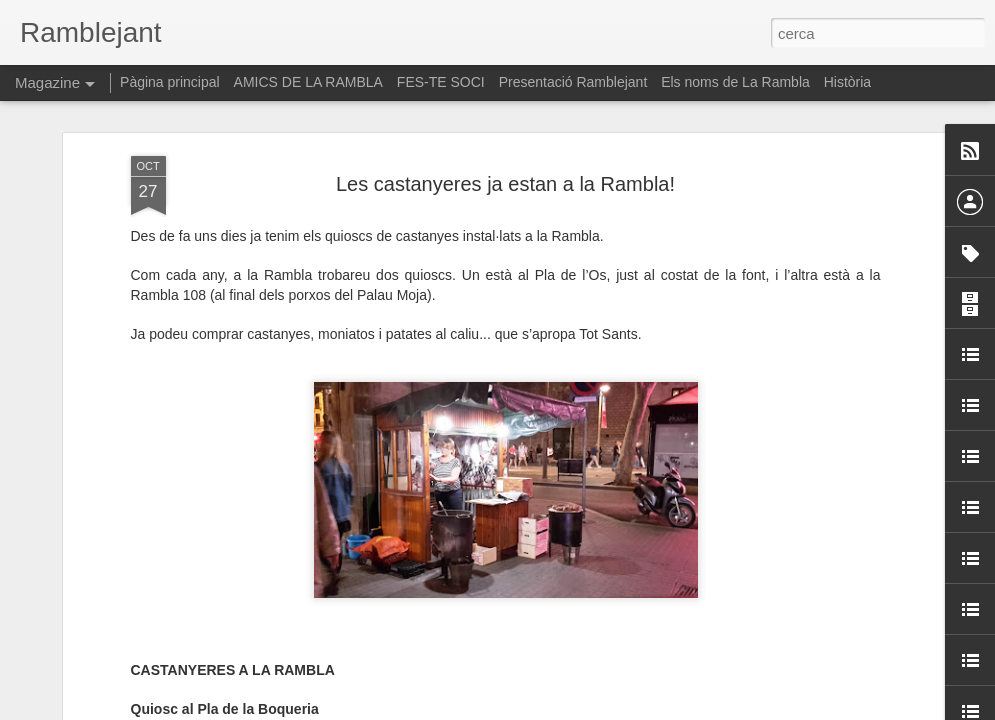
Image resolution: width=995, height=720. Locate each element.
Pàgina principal (170, 82)
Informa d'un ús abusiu (667, 709)
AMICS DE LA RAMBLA (308, 82)
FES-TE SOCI (441, 82)
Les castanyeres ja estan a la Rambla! (505, 102)
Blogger (586, 709)
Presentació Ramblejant (573, 82)
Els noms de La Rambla (735, 82)
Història (847, 82)
